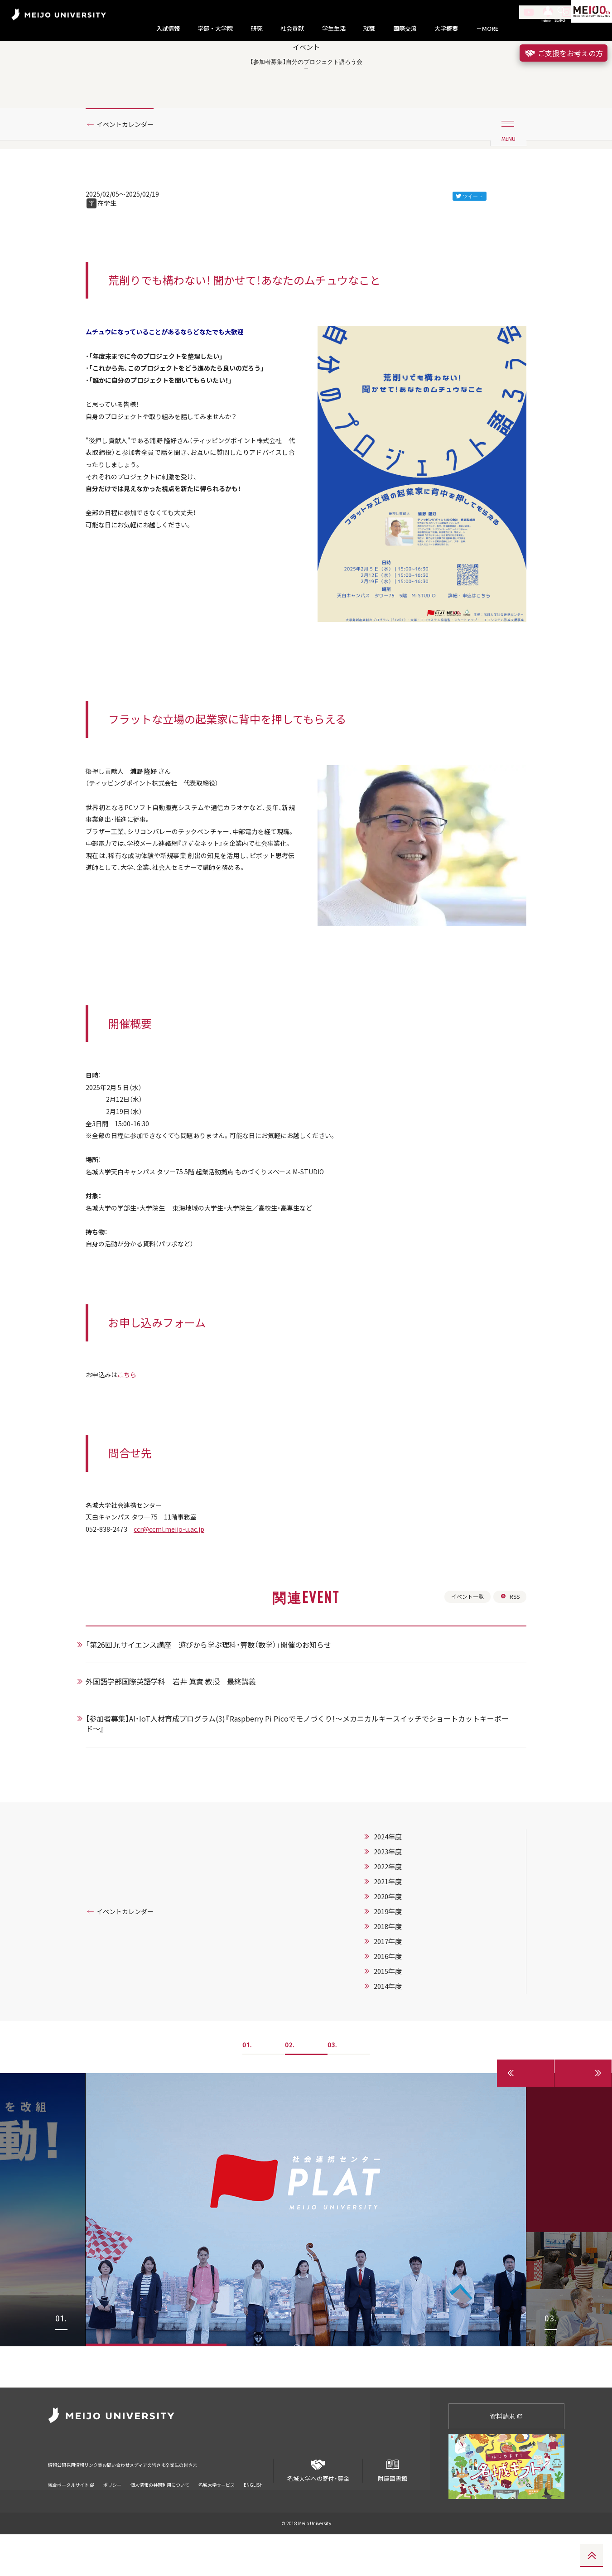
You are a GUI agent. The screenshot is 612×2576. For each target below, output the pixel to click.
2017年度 (399, 2024)
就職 (369, 28)
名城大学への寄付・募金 (318, 2509)
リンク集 (121, 2500)
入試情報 (168, 28)
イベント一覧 (463, 1678)
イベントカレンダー (130, 159)
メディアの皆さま (206, 2500)
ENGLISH (253, 2515)
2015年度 (399, 2054)
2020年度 (399, 1979)
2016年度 (399, 2039)
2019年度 (399, 1994)
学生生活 (334, 28)
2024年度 (399, 1920)
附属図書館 (392, 2509)
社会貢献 (292, 28)
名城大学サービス (216, 2515)
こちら (133, 1446)
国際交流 (405, 28)
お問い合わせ (158, 2500)
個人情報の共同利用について (159, 2515)
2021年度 (399, 1964)
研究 (257, 28)
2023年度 (399, 1934)
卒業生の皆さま (257, 2500)
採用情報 (90, 2500)
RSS (509, 1678)
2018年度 (399, 2009)
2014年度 (399, 2069)
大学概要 (446, 28)
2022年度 (399, 1949)
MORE (487, 28)
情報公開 (60, 2500)
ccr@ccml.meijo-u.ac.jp (179, 1606)
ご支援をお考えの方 (563, 53)
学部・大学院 (215, 28)
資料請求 (506, 2457)
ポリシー (112, 2515)
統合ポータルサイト (71, 2515)
